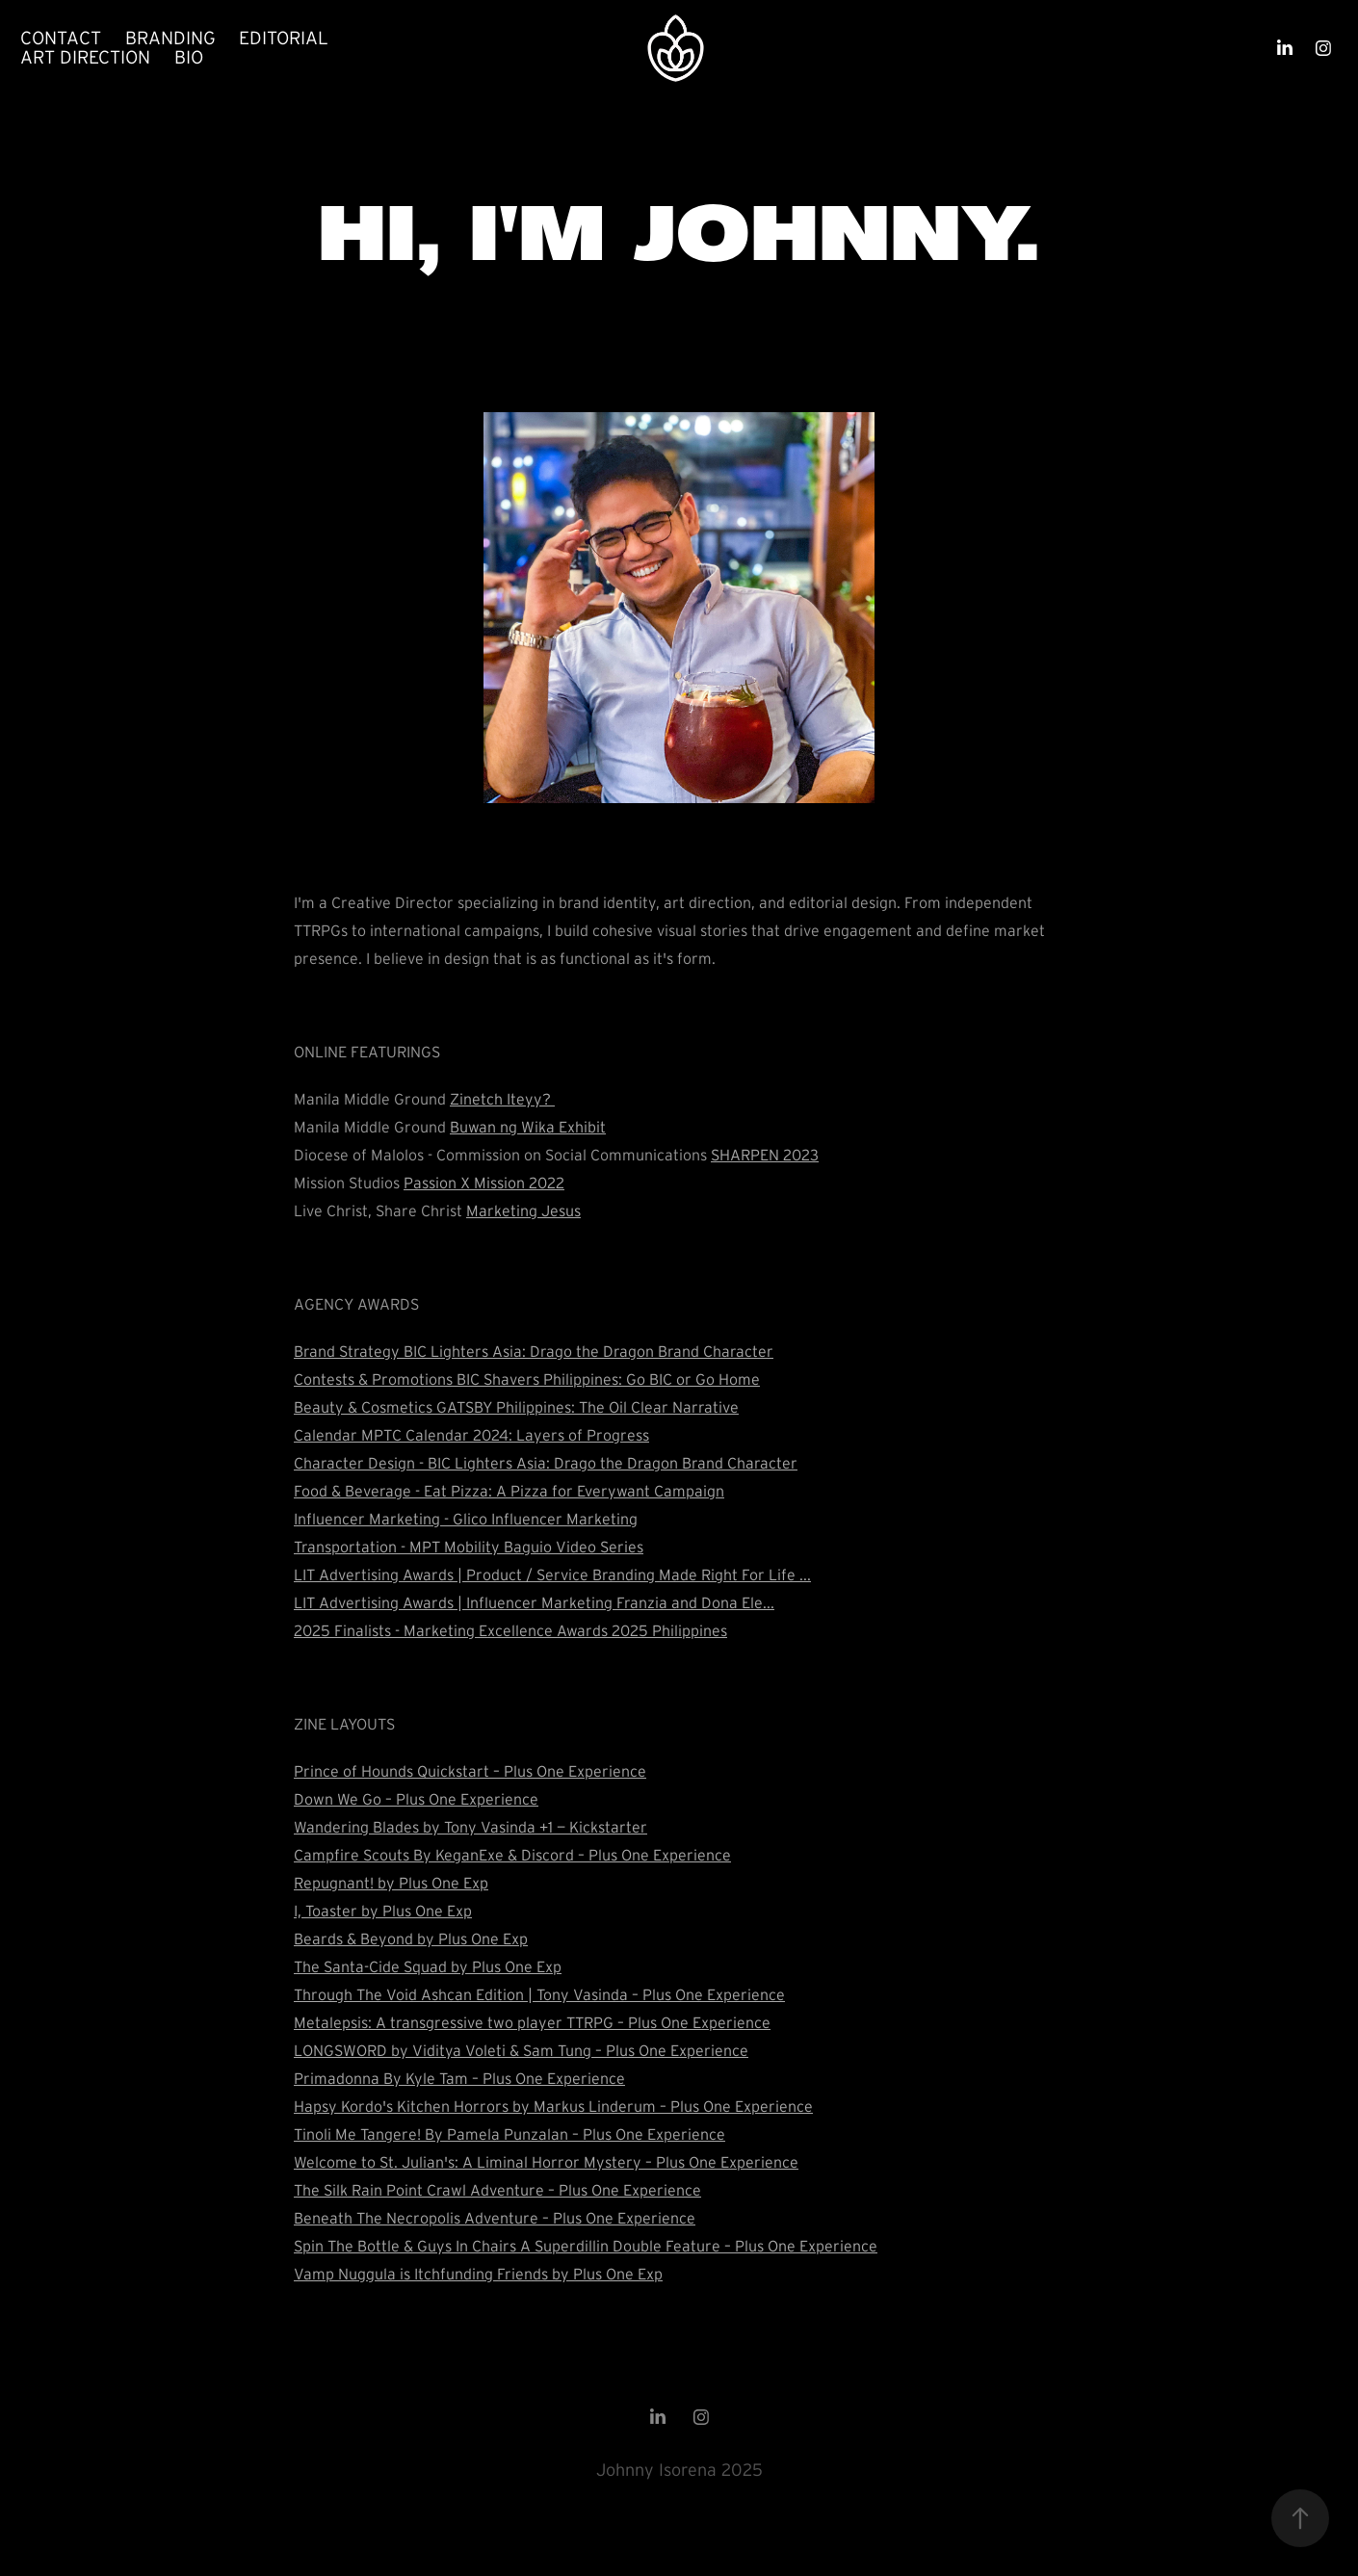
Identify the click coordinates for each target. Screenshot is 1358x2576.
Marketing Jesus (523, 1210)
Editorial (283, 38)
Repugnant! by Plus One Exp (391, 1882)
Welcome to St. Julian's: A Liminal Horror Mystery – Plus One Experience (546, 2162)
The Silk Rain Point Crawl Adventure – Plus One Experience (497, 2190)
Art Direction (85, 57)
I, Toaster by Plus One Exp (383, 1910)
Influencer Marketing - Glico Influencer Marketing (466, 1518)
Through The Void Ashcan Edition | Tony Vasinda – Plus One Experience (539, 1994)
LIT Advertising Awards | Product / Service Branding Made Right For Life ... (552, 1574)
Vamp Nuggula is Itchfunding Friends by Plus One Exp (478, 2273)
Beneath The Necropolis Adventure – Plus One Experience (494, 2217)
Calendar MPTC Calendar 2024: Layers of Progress (471, 1435)
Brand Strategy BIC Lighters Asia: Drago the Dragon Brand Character (533, 1351)
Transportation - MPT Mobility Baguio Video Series (468, 1546)
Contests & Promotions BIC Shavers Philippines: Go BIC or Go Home (527, 1379)
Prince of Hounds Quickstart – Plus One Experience (470, 1771)
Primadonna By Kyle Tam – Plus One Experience (459, 2078)
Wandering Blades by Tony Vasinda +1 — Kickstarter (470, 1826)
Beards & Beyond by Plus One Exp (411, 1938)
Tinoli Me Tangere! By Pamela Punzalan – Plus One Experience (509, 2134)
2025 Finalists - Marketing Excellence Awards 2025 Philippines (510, 1630)
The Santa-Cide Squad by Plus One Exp (427, 1966)
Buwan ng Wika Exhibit (528, 1126)
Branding (170, 38)
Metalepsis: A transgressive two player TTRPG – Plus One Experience (532, 2022)
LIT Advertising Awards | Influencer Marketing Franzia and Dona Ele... (534, 1602)
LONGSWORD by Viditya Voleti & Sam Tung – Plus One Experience (521, 2050)
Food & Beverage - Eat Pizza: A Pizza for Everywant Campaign (509, 1490)
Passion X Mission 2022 (484, 1182)
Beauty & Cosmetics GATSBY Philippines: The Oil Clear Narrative (516, 1407)
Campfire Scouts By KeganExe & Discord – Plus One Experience (512, 1854)
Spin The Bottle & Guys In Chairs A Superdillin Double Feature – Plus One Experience (585, 2245)
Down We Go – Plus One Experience (416, 1799)
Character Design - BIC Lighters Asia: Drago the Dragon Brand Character (545, 1462)
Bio (188, 57)
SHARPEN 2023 (765, 1154)
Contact (60, 38)
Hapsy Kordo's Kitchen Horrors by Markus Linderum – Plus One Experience (553, 2106)
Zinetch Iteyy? (502, 1098)
